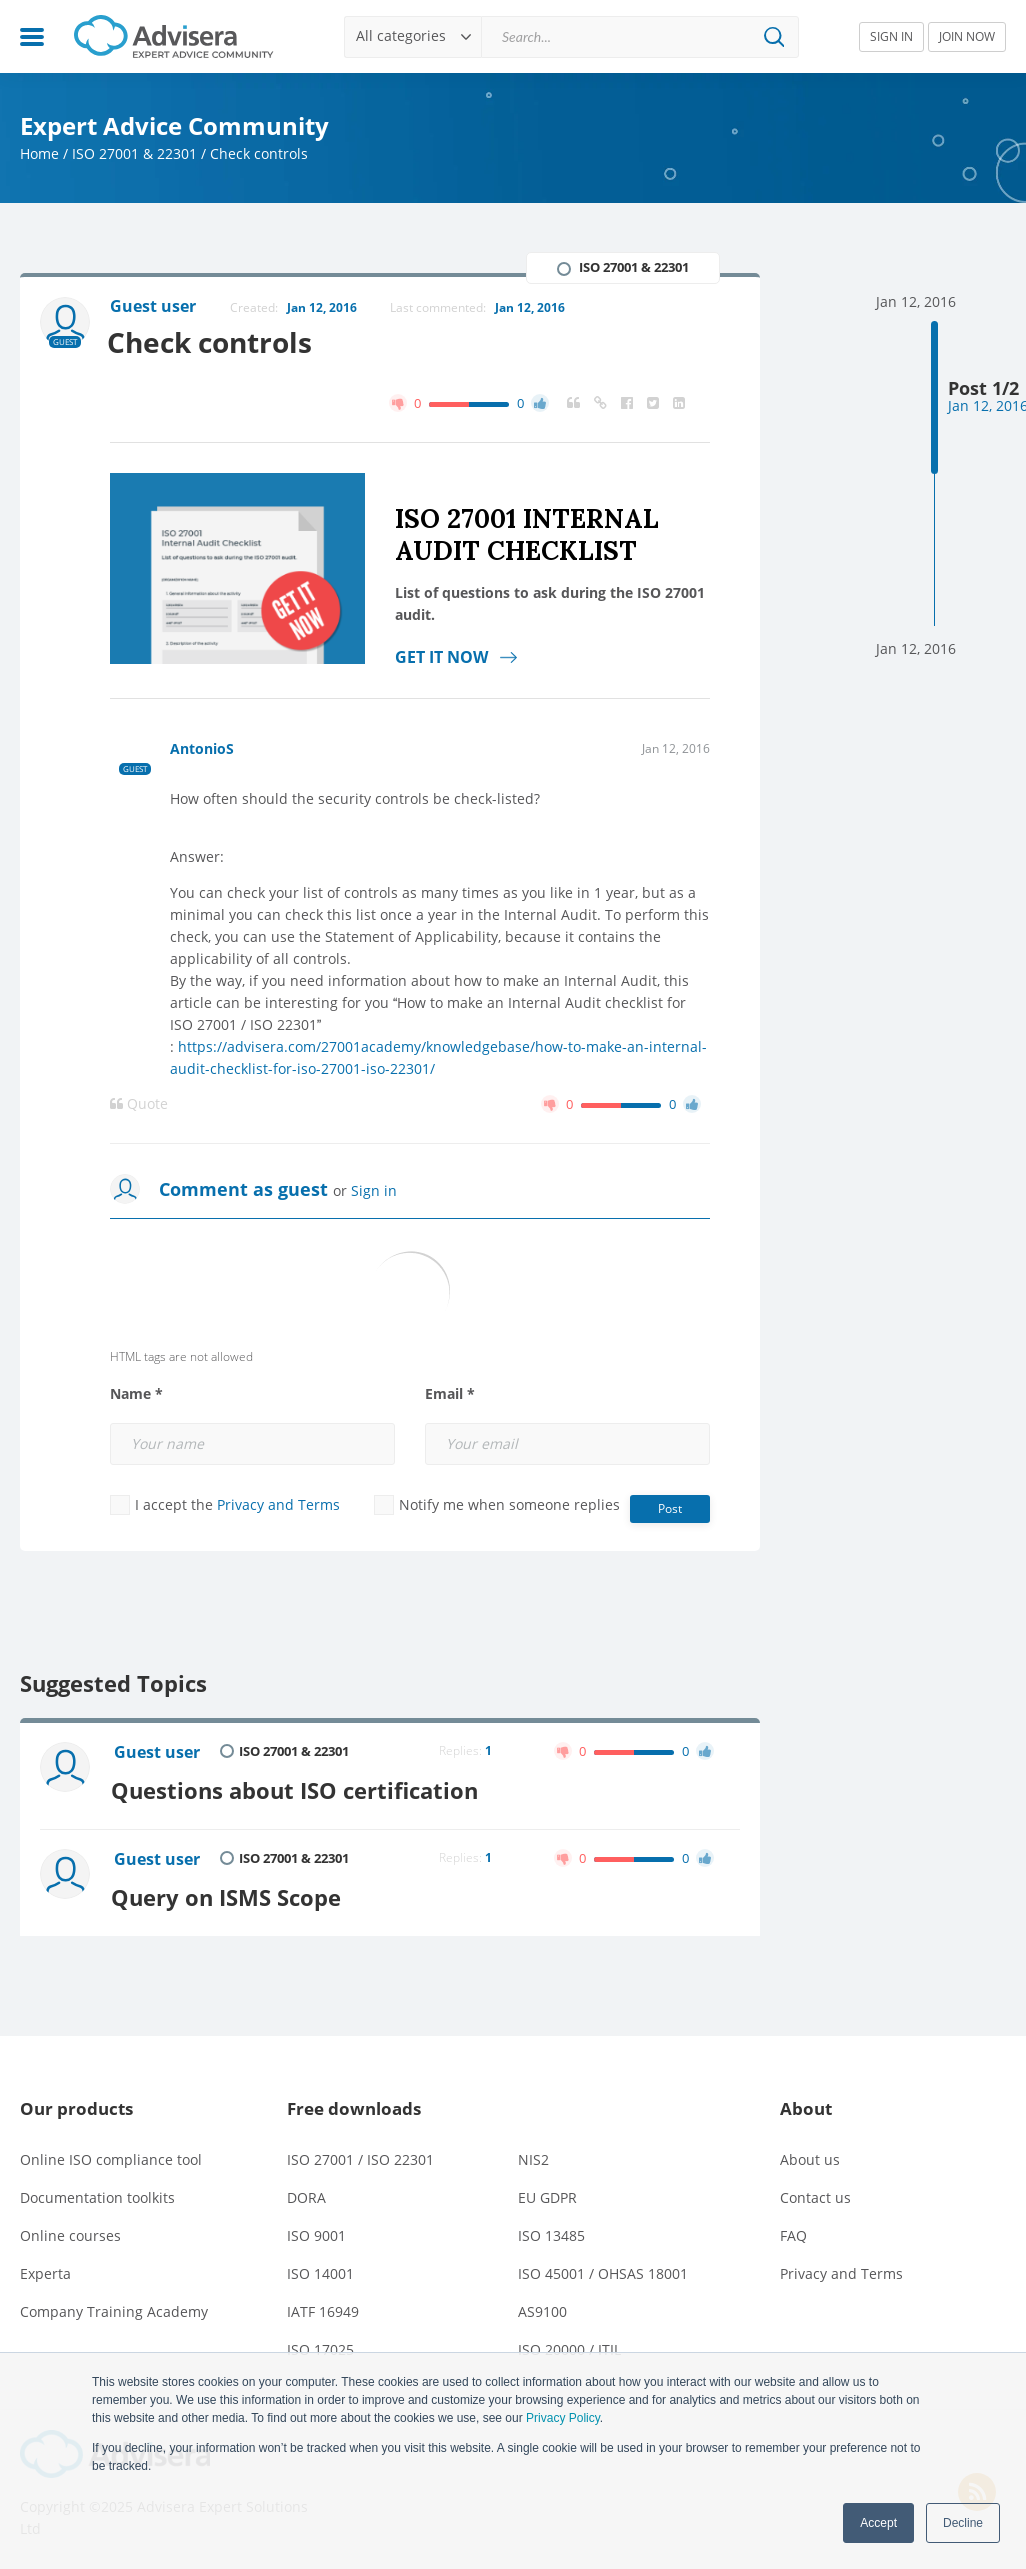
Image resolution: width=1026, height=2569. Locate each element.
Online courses (70, 2232)
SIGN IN (891, 36)
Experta (45, 2270)
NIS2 (533, 2156)
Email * (450, 1394)
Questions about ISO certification (298, 1787)
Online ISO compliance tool (111, 2156)
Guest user (158, 1753)
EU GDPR (547, 2194)
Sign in (374, 1190)
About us (810, 2156)
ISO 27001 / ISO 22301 (360, 2156)
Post (670, 1508)
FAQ (793, 2232)
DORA (306, 2194)
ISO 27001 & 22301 (134, 153)
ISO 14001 (320, 2270)
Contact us (815, 2194)
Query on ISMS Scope (230, 1892)
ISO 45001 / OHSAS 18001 (603, 2270)
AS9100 (542, 2308)
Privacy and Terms (278, 1504)
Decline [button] (963, 2523)
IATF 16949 (323, 2308)
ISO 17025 (320, 2346)
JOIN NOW (967, 36)
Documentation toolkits (97, 2194)
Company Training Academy (114, 2308)
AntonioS (202, 748)
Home (39, 153)
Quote (139, 1104)
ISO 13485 (551, 2232)
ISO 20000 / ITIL (569, 2346)
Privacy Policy (563, 2418)
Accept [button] (878, 2523)
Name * (136, 1394)
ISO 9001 (316, 2232)
